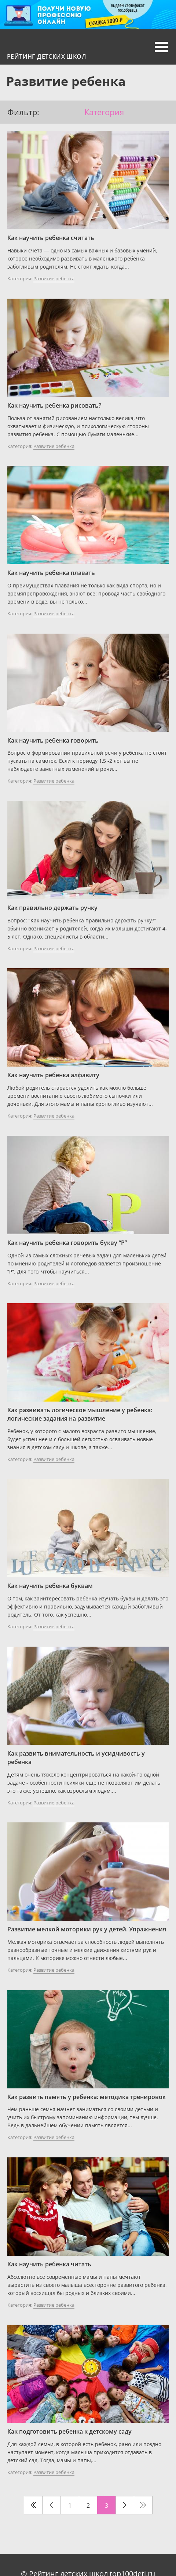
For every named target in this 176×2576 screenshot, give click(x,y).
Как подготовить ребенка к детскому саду (69, 2431)
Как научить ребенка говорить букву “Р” (67, 1243)
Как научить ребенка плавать (51, 573)
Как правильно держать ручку (52, 908)
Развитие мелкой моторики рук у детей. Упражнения (86, 1929)
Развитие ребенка (53, 278)
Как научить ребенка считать (50, 238)
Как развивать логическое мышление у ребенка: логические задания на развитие (79, 1414)
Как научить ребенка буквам (50, 1586)
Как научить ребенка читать (49, 2264)
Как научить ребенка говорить (53, 740)
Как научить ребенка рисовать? (54, 405)
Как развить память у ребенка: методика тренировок (86, 2097)
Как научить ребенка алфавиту (53, 1075)
